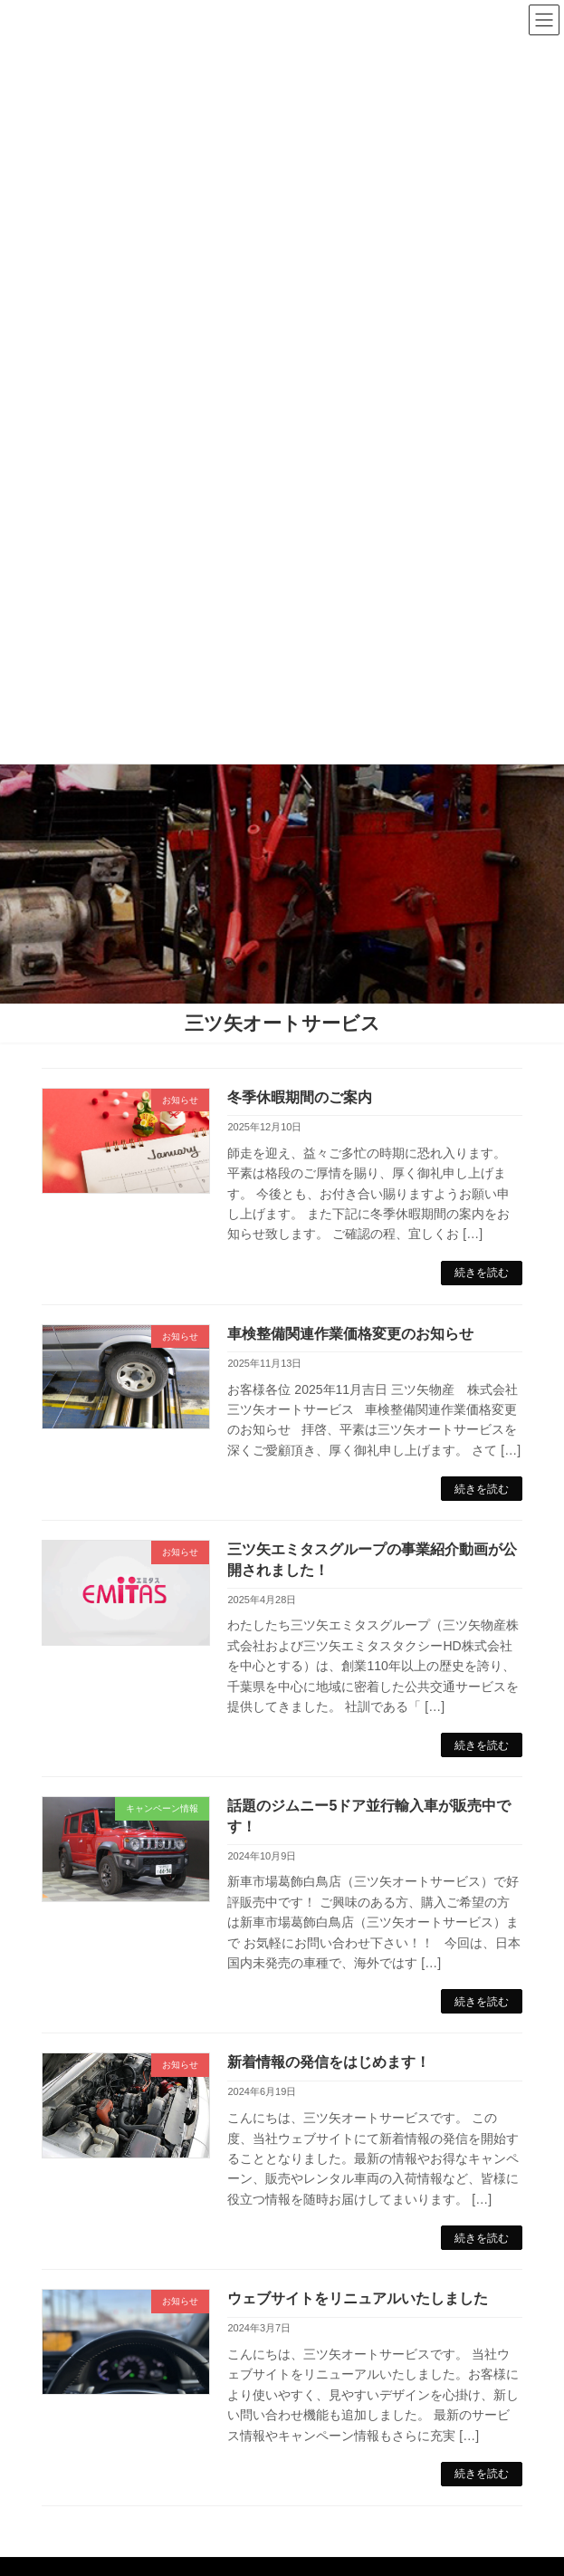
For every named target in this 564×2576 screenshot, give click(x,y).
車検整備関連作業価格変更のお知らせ (350, 1333)
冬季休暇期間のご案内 (299, 1097)
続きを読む (481, 1272)
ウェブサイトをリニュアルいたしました (357, 2298)
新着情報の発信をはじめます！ (328, 2062)
